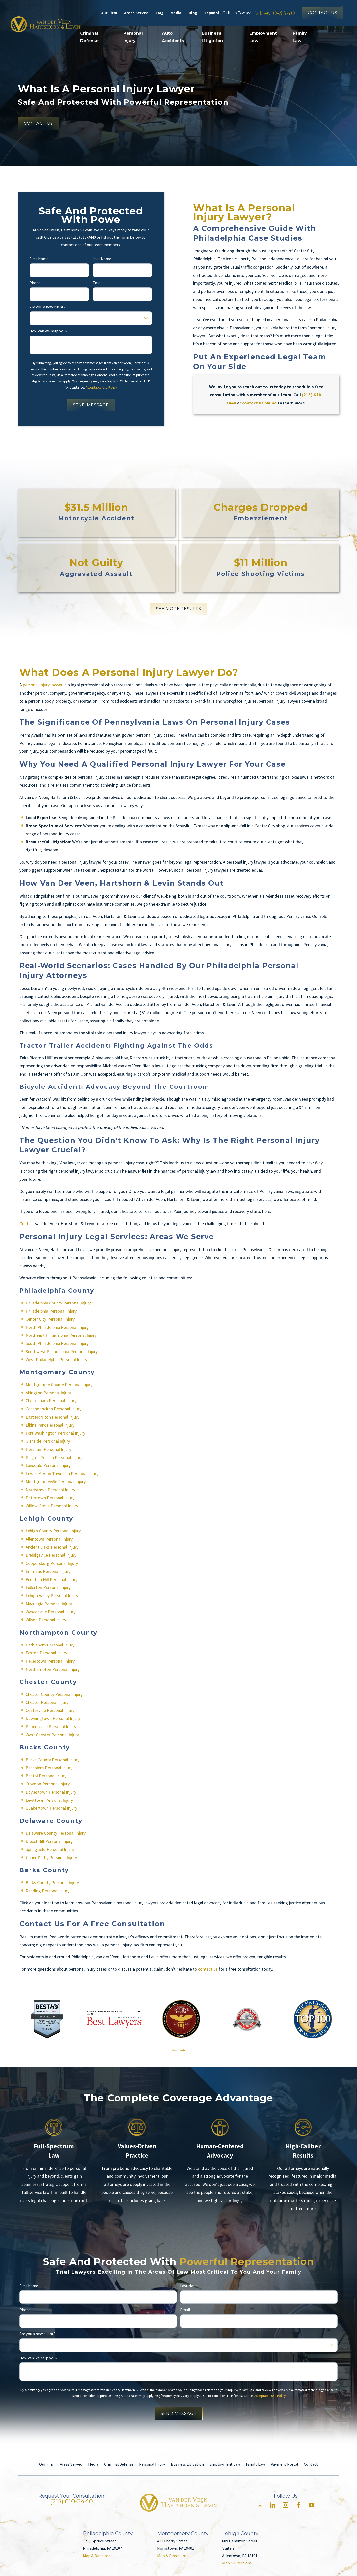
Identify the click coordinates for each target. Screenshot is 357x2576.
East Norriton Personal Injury (52, 1417)
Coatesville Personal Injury (50, 1710)
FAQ (159, 12)
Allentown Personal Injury (49, 1539)
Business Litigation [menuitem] (212, 37)
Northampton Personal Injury (53, 1669)
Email (98, 282)
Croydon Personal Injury (48, 1784)
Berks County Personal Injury (52, 1882)
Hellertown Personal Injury (50, 1661)
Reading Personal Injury (47, 1890)
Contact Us (322, 12)
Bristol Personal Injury (46, 1775)
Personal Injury (152, 2464)
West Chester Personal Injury (52, 1734)
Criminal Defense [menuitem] (89, 37)
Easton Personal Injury (46, 1653)
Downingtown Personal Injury (53, 1718)
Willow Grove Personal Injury (52, 1506)
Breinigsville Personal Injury (51, 1555)
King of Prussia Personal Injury (54, 1457)
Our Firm (108, 12)
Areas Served (136, 12)
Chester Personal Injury (47, 1702)
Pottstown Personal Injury (50, 1497)
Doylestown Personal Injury (51, 1792)
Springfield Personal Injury (50, 1849)
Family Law (255, 2464)
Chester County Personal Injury (54, 1694)
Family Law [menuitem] (300, 37)
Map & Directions (97, 2555)
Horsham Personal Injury (48, 1449)
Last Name (102, 258)
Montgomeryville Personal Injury (56, 1481)
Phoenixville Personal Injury (51, 1726)
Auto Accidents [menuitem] (173, 37)
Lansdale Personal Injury (48, 1465)
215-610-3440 (275, 13)
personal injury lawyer (43, 685)
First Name (39, 258)
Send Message (91, 405)
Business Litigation (187, 2464)
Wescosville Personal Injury (50, 1611)
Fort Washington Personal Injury (55, 1433)
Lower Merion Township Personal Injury (62, 1473)
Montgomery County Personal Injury (59, 1384)
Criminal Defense (118, 2464)
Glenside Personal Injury (48, 1441)
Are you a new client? (48, 307)
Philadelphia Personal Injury (51, 1311)
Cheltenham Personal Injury (51, 1400)
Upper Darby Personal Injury (51, 1857)
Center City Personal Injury (50, 1319)
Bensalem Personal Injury (49, 1767)
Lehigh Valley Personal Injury (52, 1595)
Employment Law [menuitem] (263, 37)
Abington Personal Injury (48, 1392)
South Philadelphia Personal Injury (57, 1343)
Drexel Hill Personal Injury (49, 1841)
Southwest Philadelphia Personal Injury (62, 1351)
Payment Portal (284, 2464)
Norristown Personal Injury (50, 1489)
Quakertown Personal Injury (51, 1808)
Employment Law (224, 2464)
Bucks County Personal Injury (52, 1759)
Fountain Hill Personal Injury (51, 1579)
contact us (208, 1969)
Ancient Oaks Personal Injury (52, 1547)
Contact (26, 1223)
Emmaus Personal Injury (48, 1571)
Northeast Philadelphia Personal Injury (61, 1335)
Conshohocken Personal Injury (53, 1409)
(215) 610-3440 (71, 2501)
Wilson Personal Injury (46, 1619)
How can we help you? (49, 331)
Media (175, 12)
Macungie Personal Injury (49, 1603)
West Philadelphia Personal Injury (56, 1359)
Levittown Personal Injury (49, 1800)
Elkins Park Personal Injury (50, 1425)
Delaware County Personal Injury (56, 1833)
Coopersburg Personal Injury (52, 1563)
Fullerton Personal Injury (48, 1587)
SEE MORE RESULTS (178, 608)
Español (212, 12)
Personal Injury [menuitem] (133, 37)
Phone (35, 282)
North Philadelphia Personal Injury (57, 1327)
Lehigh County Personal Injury (53, 1531)
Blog (193, 12)
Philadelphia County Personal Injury (58, 1303)
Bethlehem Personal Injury (50, 1644)
